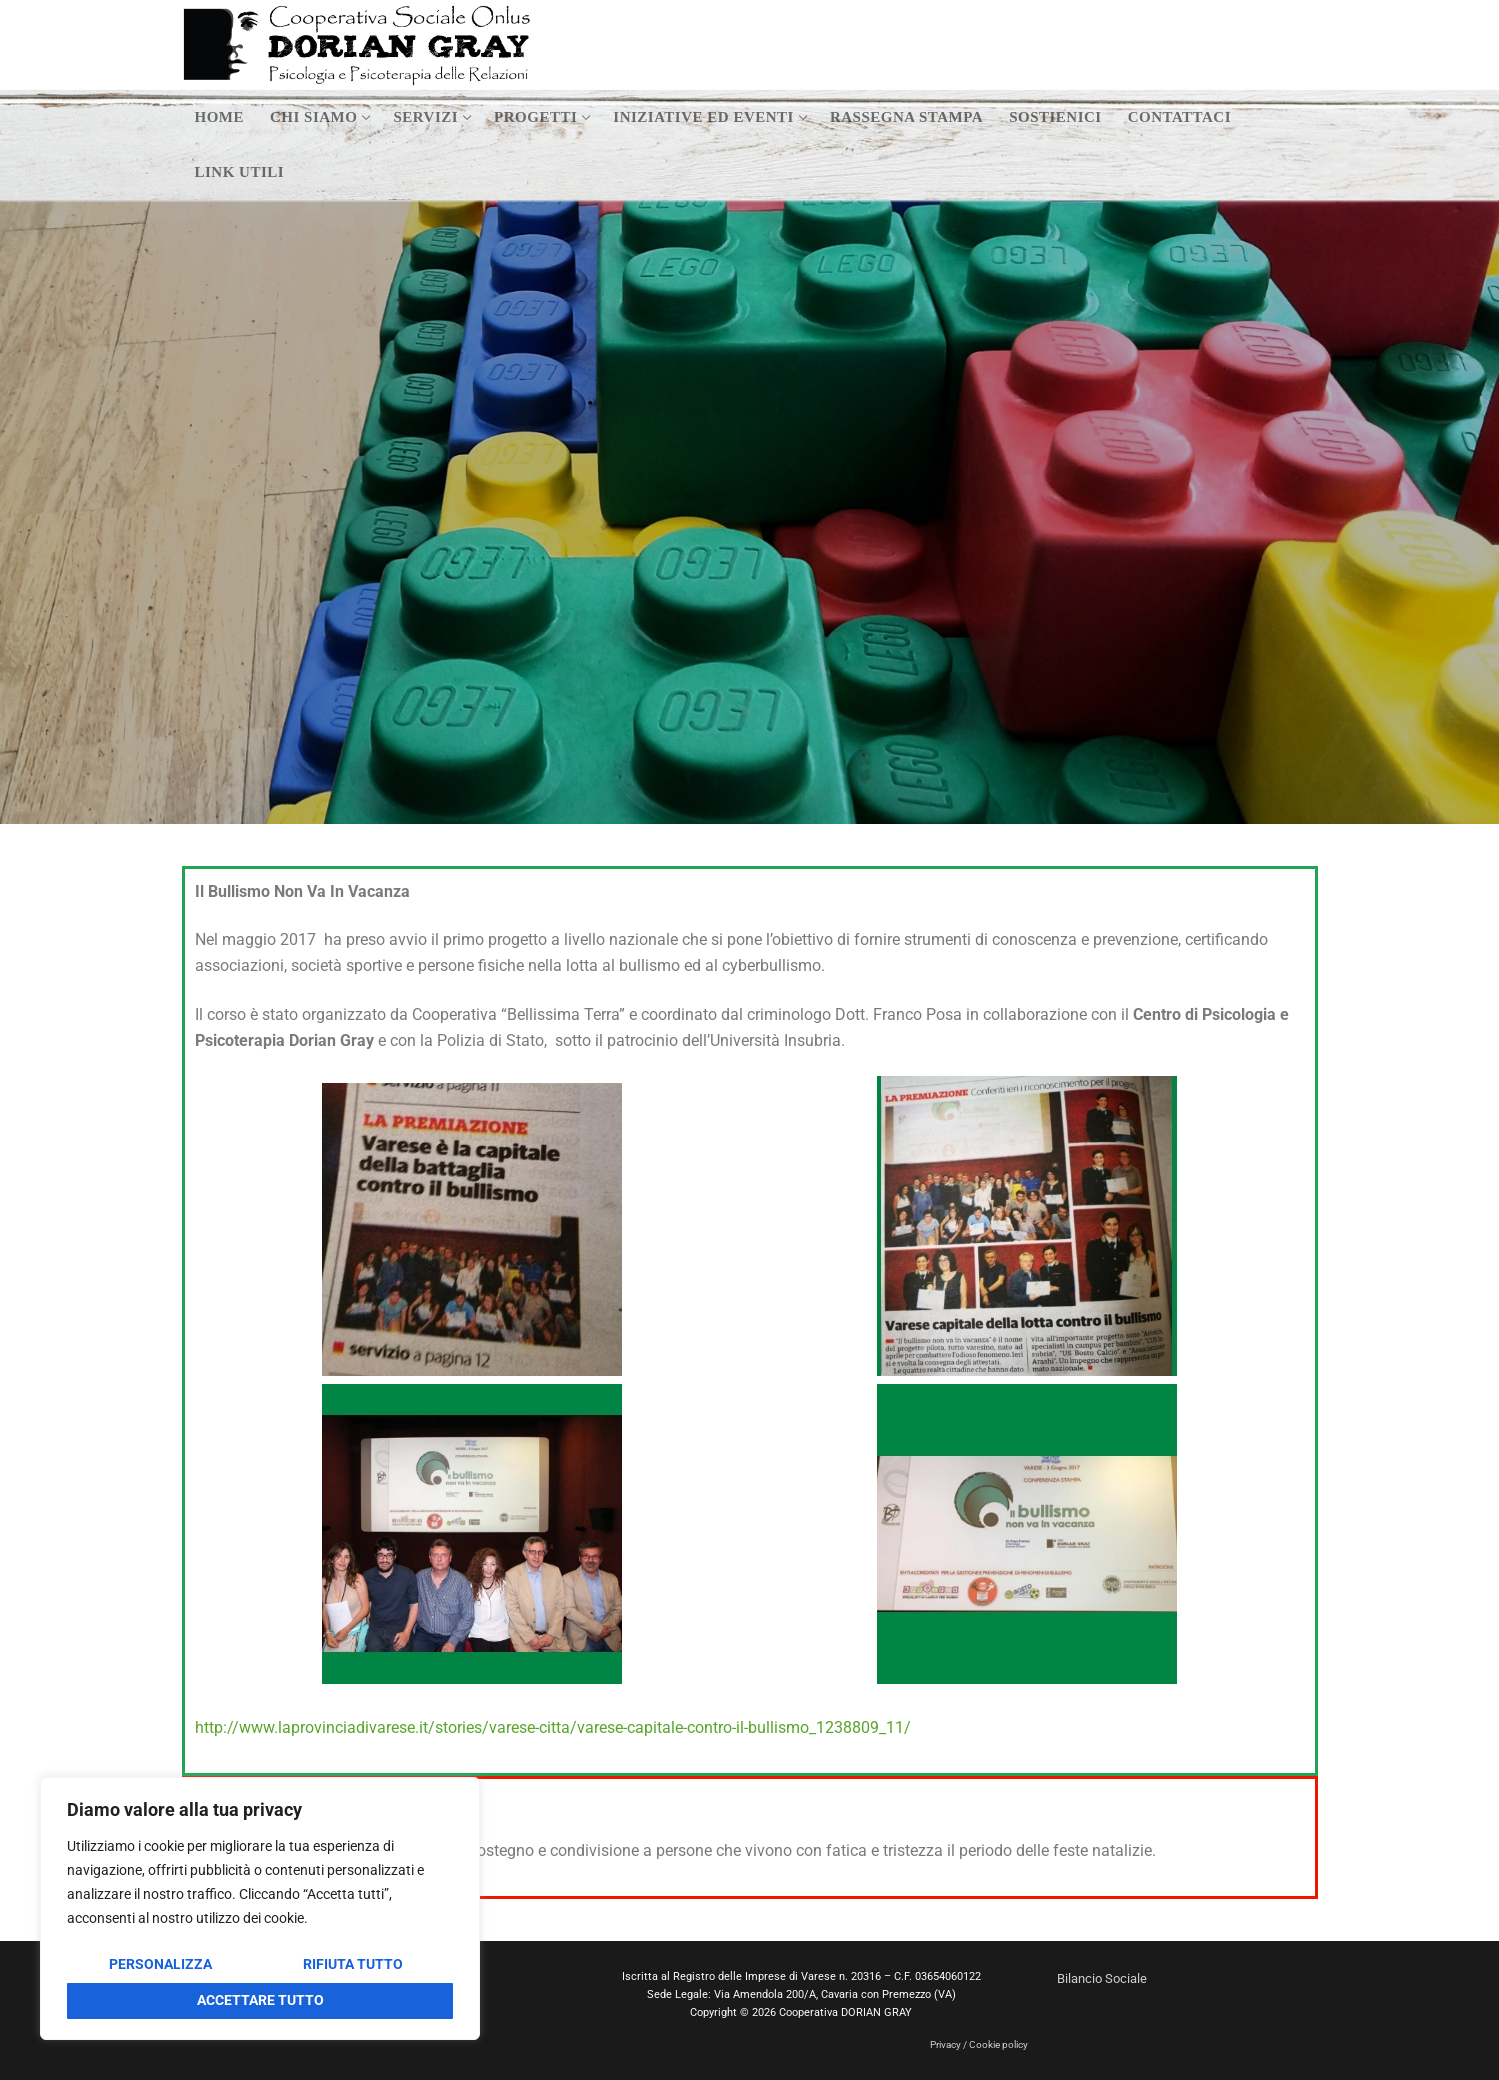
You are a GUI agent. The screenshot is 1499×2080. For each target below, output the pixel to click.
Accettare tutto (260, 2000)
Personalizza (160, 1964)
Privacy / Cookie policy (979, 2044)
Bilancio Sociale (1102, 1978)
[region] (260, 1908)
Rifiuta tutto (353, 1964)
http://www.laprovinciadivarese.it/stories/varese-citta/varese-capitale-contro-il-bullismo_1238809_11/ (553, 1727)
